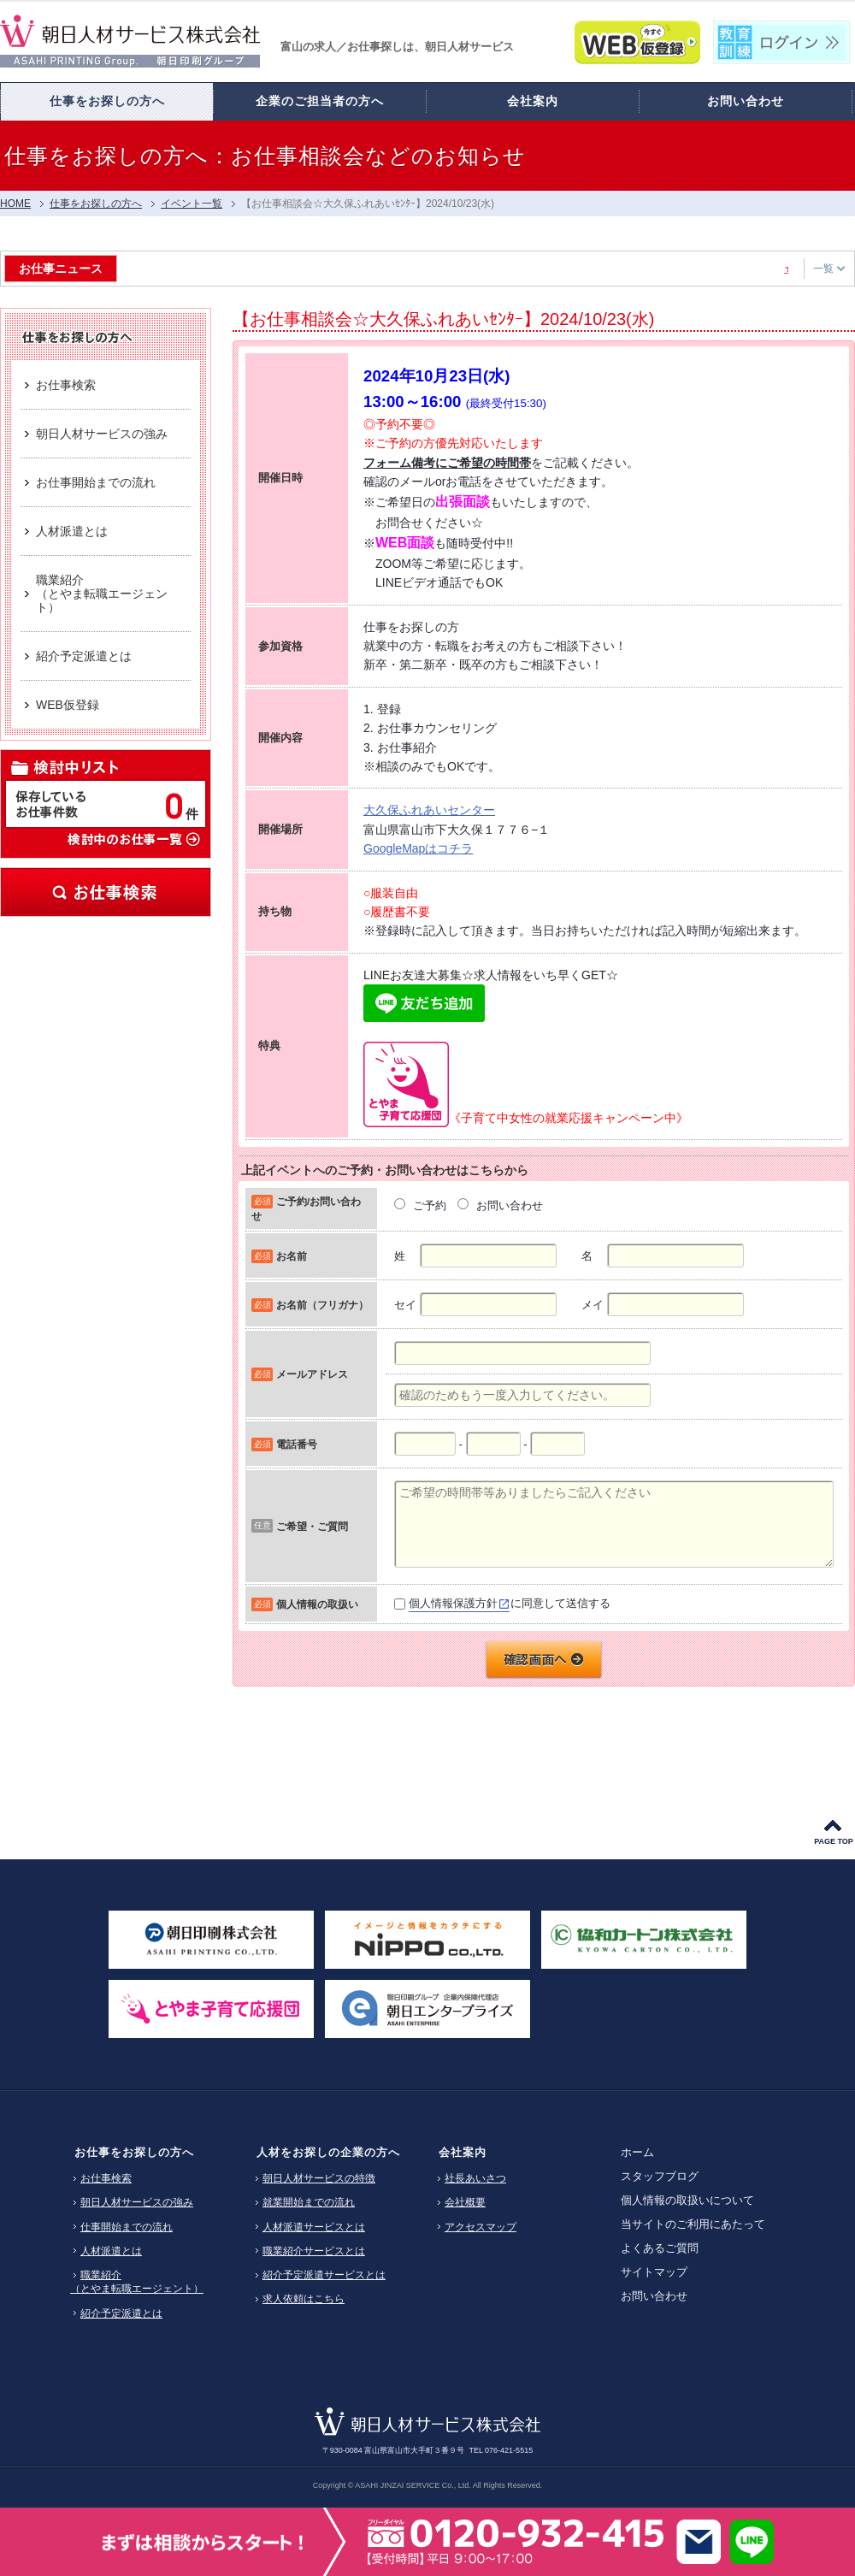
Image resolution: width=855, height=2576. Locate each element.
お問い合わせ (654, 2295)
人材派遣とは (111, 2251)
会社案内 (462, 2152)
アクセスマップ (480, 2227)
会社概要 (465, 2202)
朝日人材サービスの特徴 (318, 2178)
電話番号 (296, 1444)
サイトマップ (654, 2272)
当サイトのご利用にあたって (693, 2224)
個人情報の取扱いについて (687, 2200)
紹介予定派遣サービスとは (324, 2275)
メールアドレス (312, 1374)
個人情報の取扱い (317, 1604)
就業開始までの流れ (308, 2202)
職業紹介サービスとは (313, 2251)
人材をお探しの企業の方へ (328, 2152)
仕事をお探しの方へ (96, 204)
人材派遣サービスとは (313, 2227)
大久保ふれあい (405, 810)
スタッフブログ (660, 2176)
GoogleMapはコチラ (418, 848)
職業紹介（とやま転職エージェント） (136, 2282)
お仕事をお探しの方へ (134, 2152)
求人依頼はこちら (303, 2299)
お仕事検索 (105, 892)
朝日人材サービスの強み (136, 2202)
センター (471, 810)
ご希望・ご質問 (312, 1526)
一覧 (829, 269)
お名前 (291, 1255)
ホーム (637, 2152)
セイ (405, 1304)
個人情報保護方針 (453, 1603)
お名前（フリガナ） (322, 1304)
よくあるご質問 (660, 2248)
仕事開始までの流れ (126, 2227)
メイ (592, 1304)
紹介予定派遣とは (121, 2313)
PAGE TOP (833, 1841)
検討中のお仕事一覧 (132, 838)
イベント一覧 (191, 204)
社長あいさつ (475, 2178)
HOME (15, 204)
